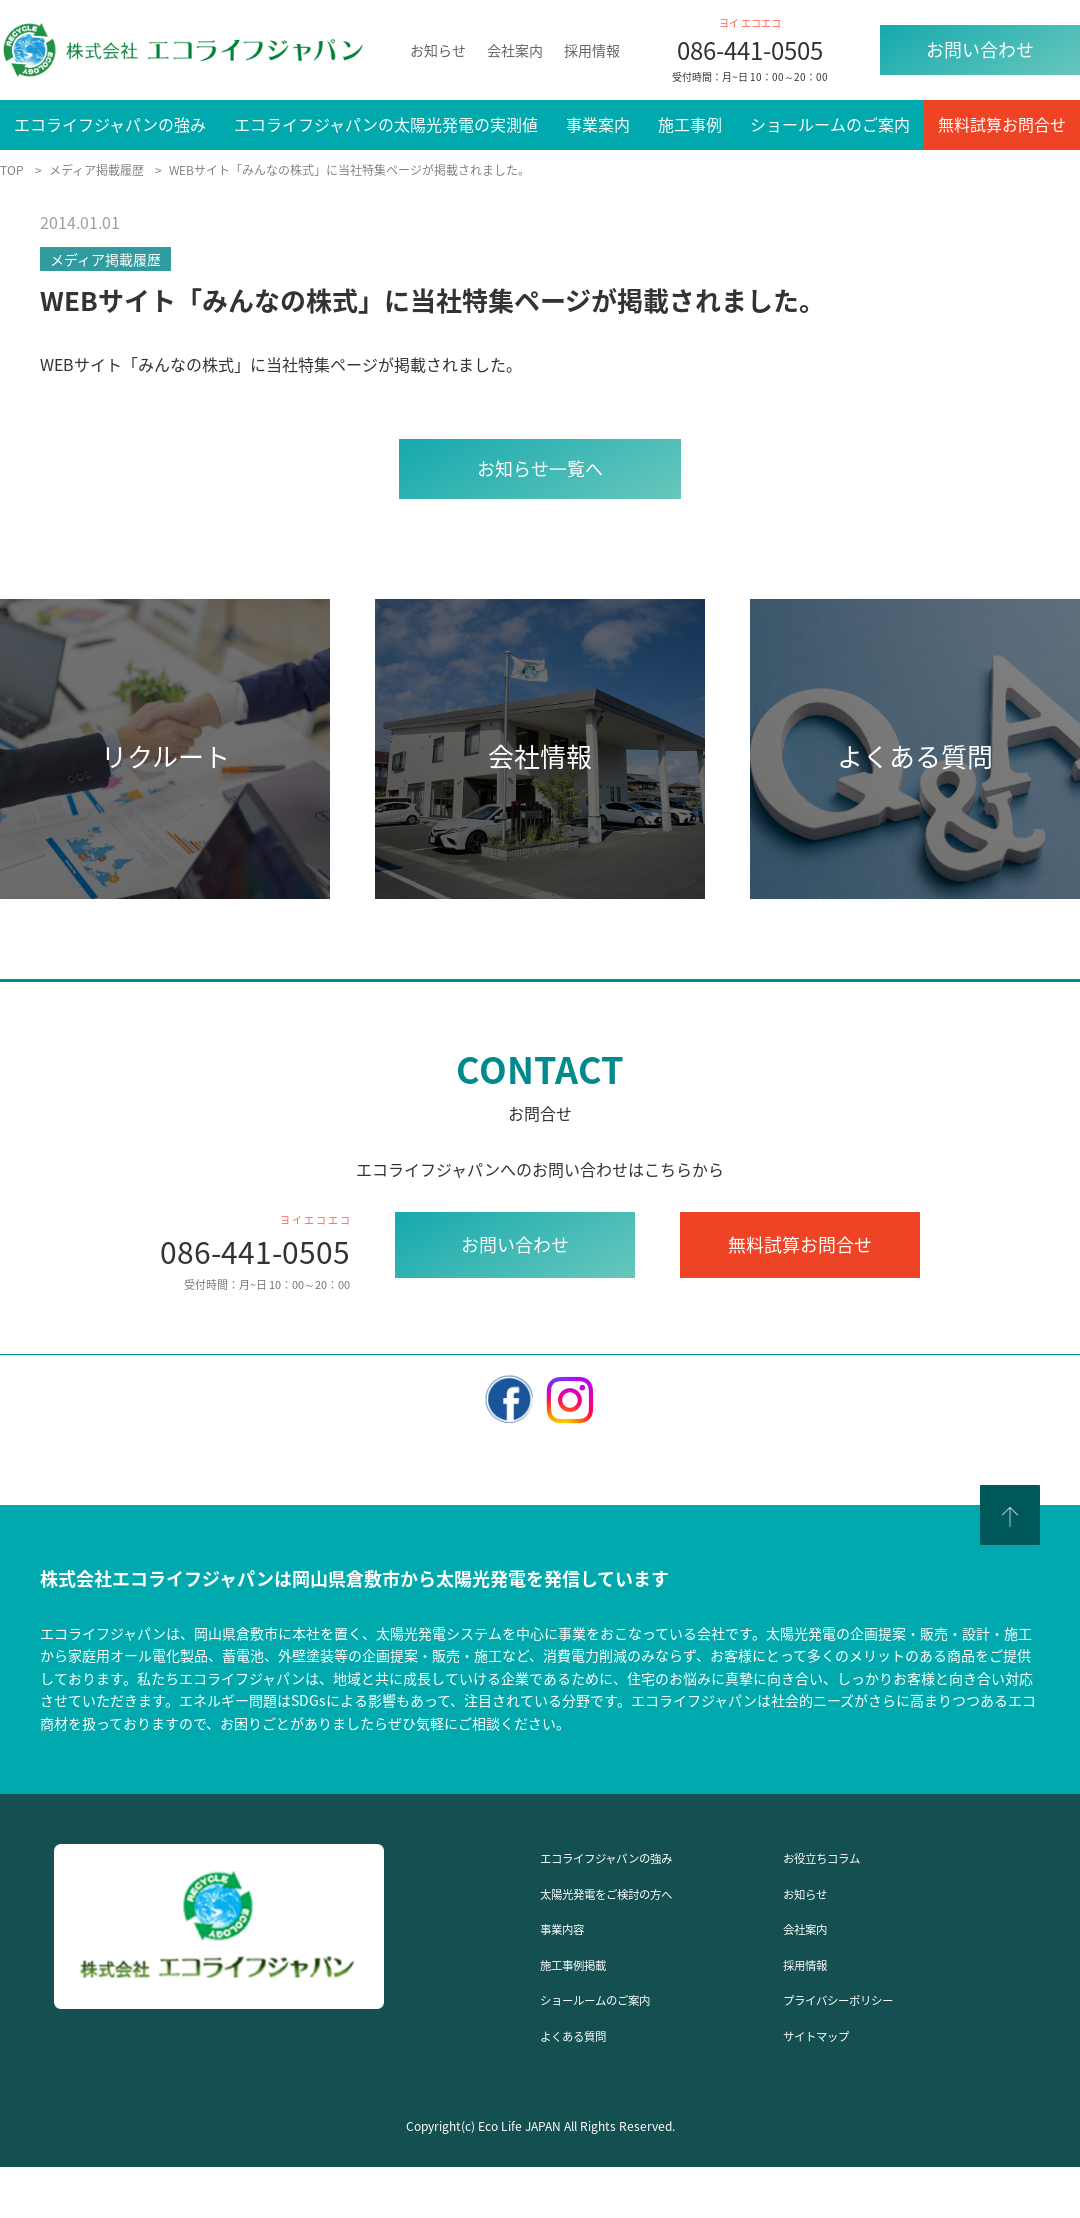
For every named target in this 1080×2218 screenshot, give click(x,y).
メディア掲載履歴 (105, 259)
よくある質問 (588, 2034)
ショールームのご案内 (830, 124)
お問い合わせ (980, 49)
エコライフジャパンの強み (110, 124)
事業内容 (572, 1927)
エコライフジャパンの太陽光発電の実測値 (386, 124)
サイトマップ (831, 2034)
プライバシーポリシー (863, 1998)
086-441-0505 (750, 50)
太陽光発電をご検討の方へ (636, 1892)
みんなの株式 (186, 364)
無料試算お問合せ (1002, 124)
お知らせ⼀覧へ (540, 468)
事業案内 (598, 124)
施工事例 (690, 124)
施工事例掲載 (588, 1963)
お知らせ (438, 50)
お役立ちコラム (839, 1856)
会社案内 (515, 50)
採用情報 (592, 50)
